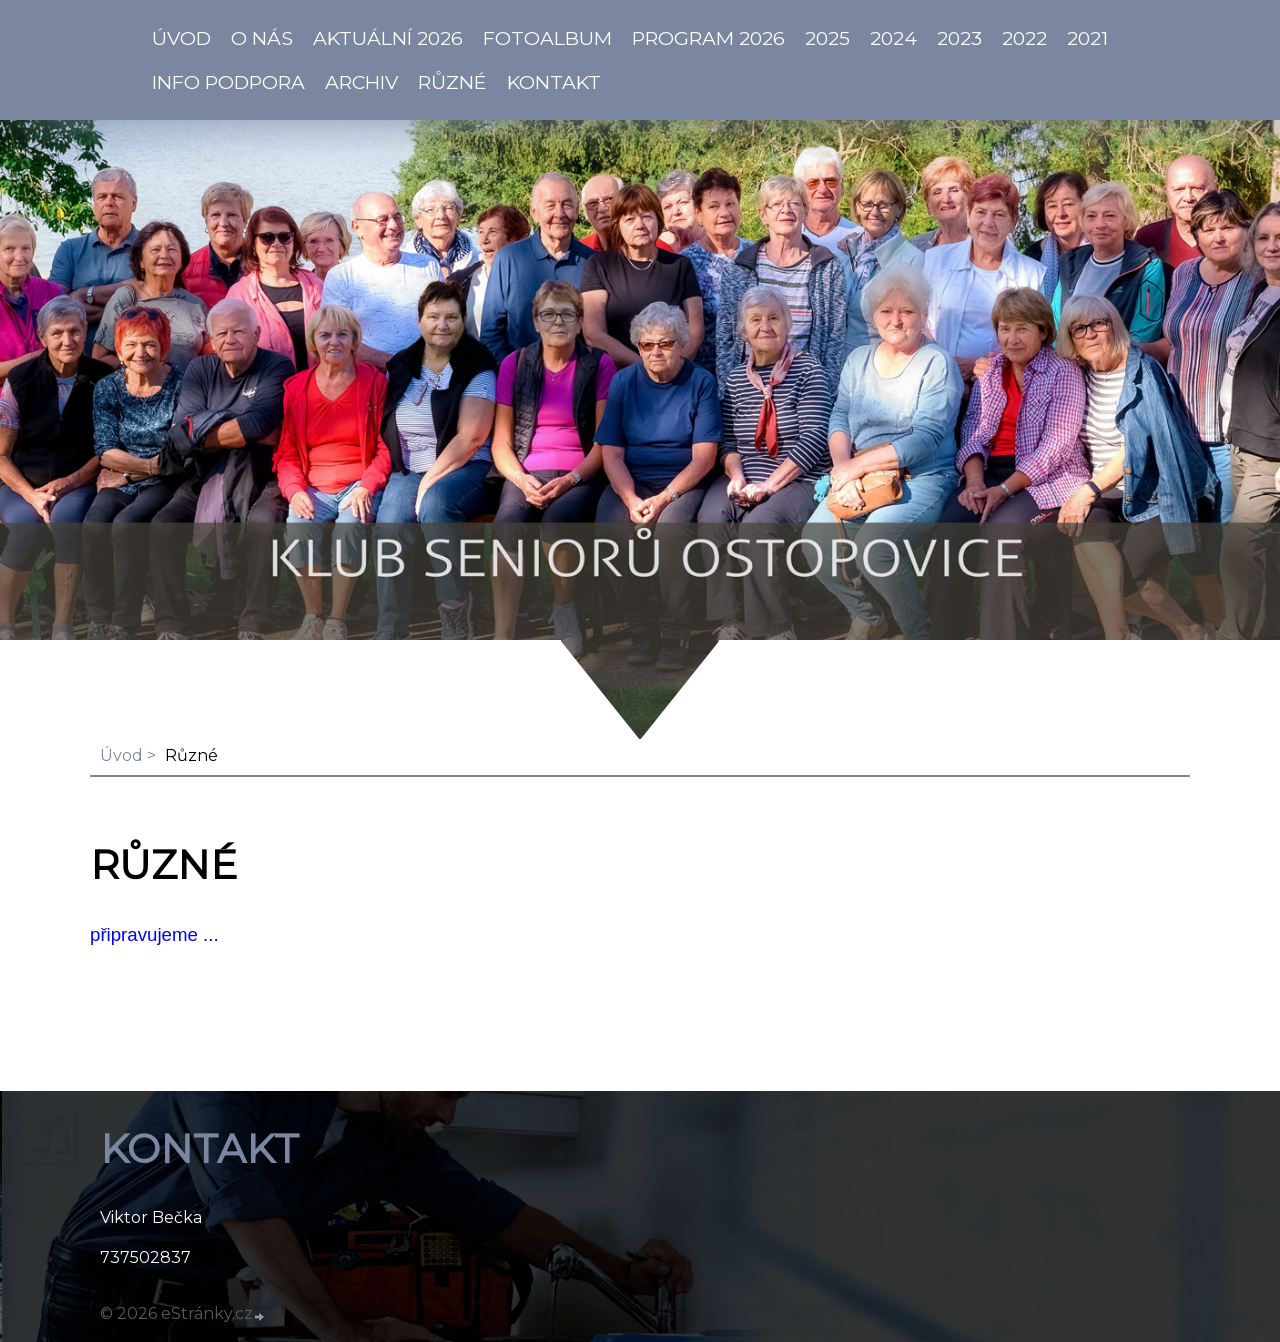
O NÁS (262, 38)
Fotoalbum (547, 38)
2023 (959, 38)
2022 (1024, 38)
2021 (1087, 38)
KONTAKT (554, 82)
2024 (893, 38)
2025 (827, 38)
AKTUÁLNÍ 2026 (388, 38)
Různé (452, 82)
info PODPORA (228, 82)
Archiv (361, 82)
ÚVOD (181, 38)
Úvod (121, 755)
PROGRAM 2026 (708, 38)
